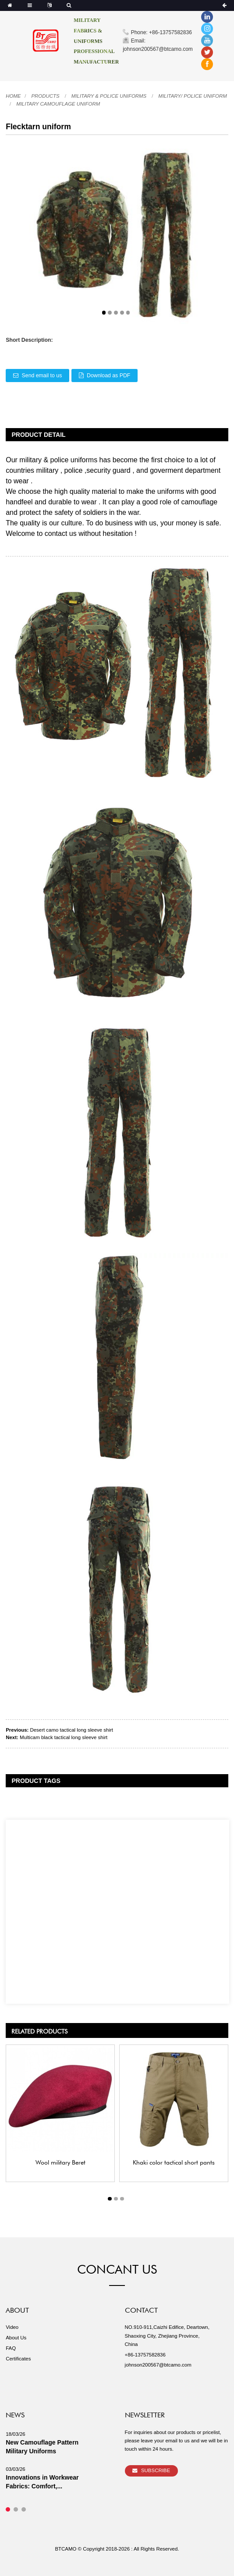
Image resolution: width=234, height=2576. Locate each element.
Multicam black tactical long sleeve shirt (63, 1737)
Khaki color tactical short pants (174, 2161)
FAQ (11, 2348)
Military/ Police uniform (192, 96)
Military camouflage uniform (58, 103)
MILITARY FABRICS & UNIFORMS (88, 30)
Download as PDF (108, 375)
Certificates (18, 2358)
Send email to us (42, 375)
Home (13, 96)
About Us (16, 2337)
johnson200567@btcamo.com (158, 2364)
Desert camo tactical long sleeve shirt (71, 1730)
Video (12, 2327)
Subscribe (155, 2470)
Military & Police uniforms (108, 96)
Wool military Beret (60, 2161)
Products (45, 96)
